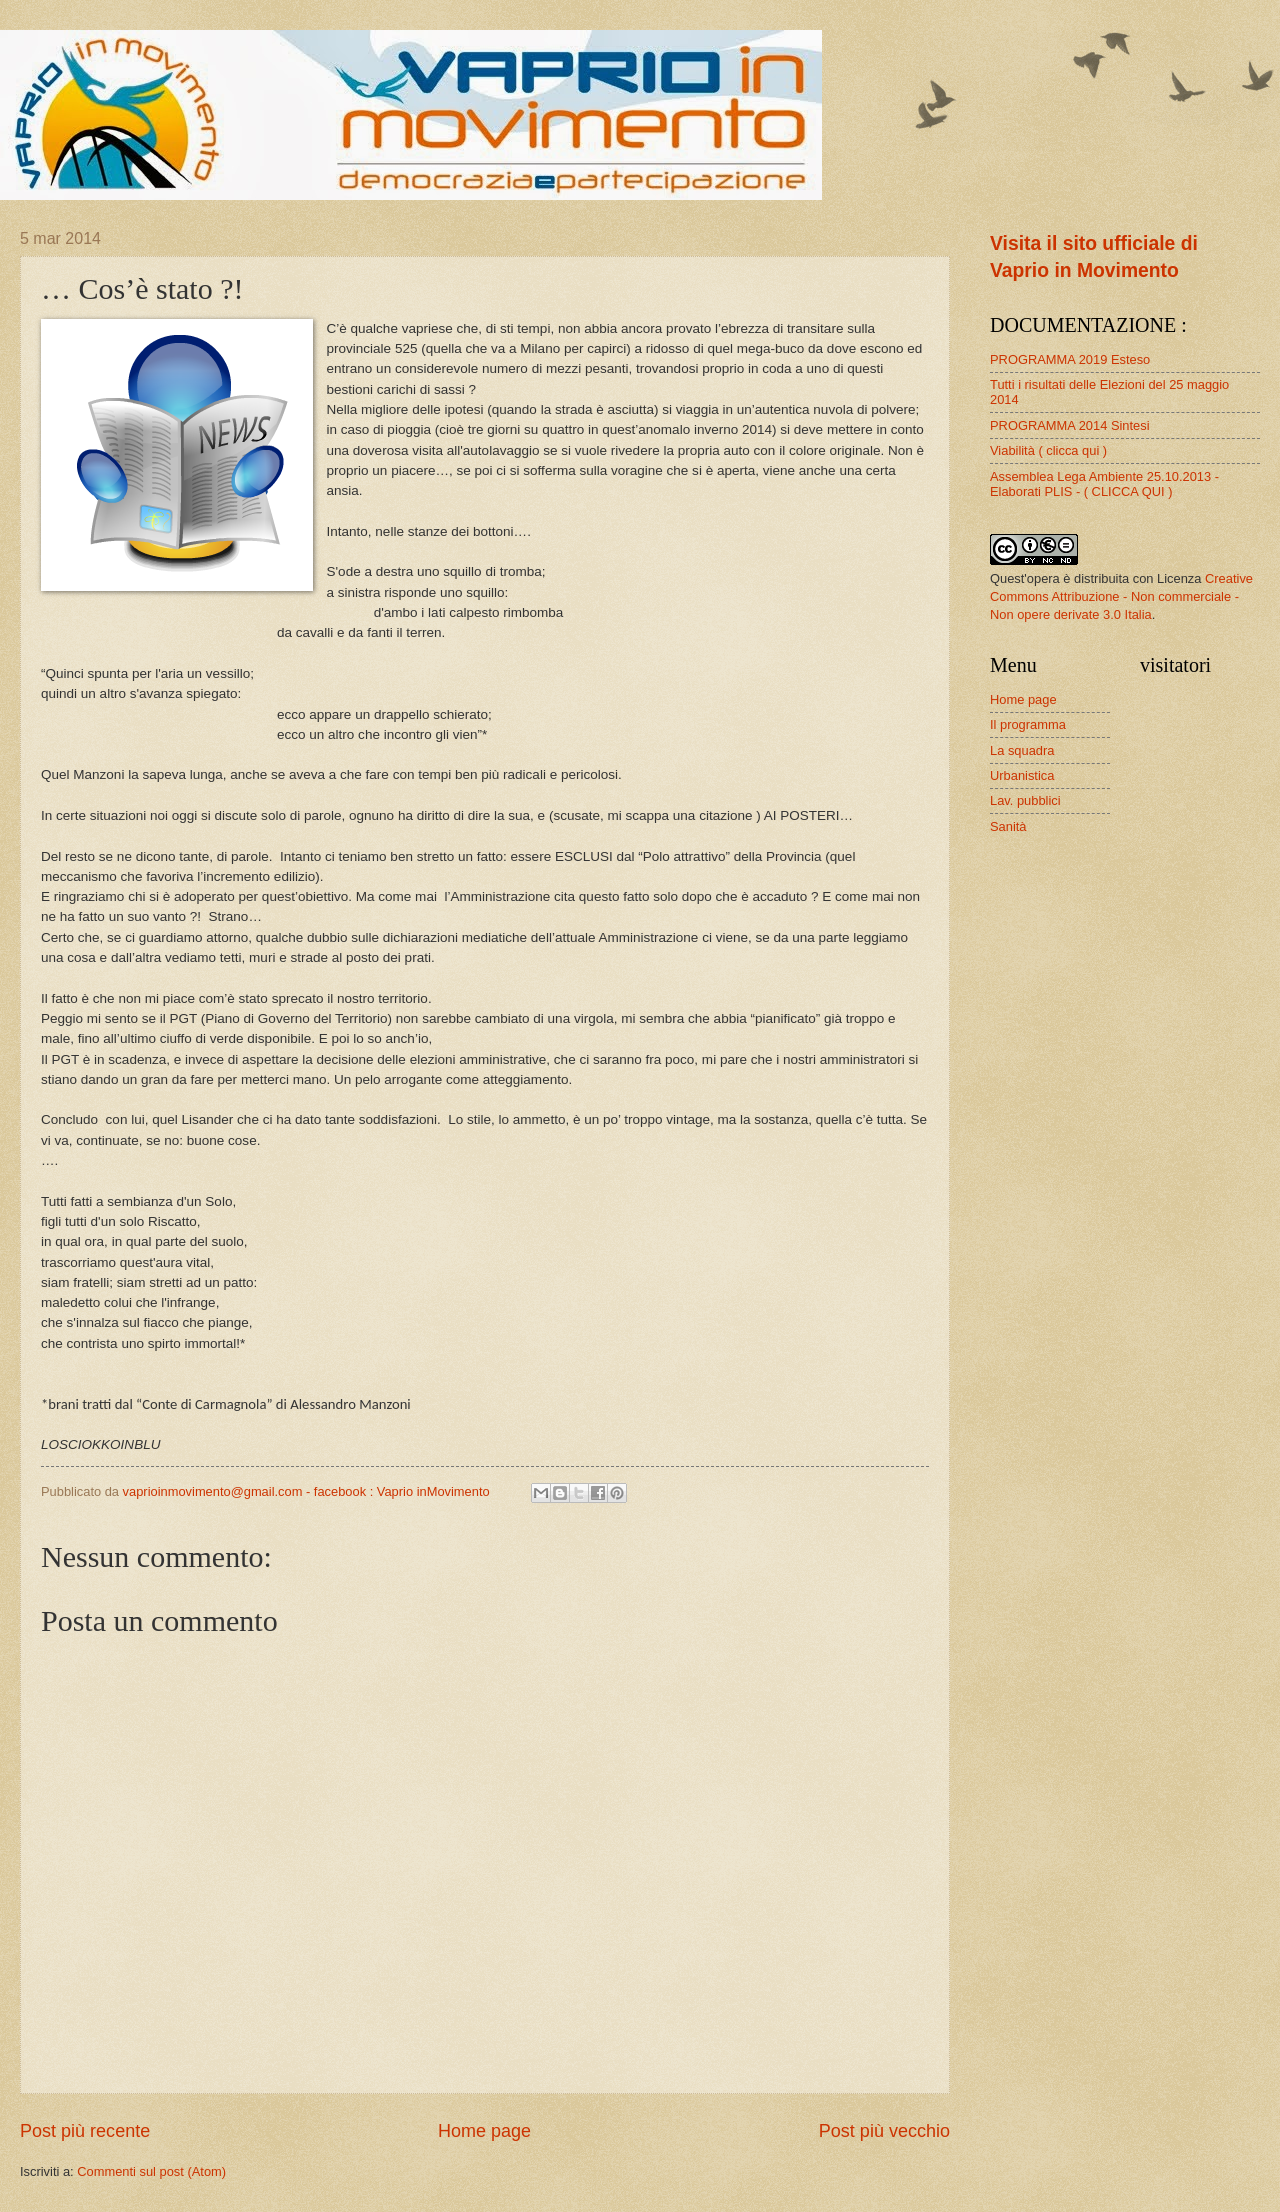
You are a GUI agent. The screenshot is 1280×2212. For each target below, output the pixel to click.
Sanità (1008, 826)
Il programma (1028, 724)
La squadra (1022, 750)
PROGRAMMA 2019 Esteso (1070, 359)
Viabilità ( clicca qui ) (1048, 450)
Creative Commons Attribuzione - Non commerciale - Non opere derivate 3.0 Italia (1121, 596)
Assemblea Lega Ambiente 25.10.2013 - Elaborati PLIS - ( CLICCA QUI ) (1104, 484)
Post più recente (85, 2131)
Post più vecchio (884, 2131)
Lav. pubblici (1025, 800)
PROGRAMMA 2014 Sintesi (1070, 425)
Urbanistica (1022, 775)
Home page (484, 2131)
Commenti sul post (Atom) (151, 2171)
